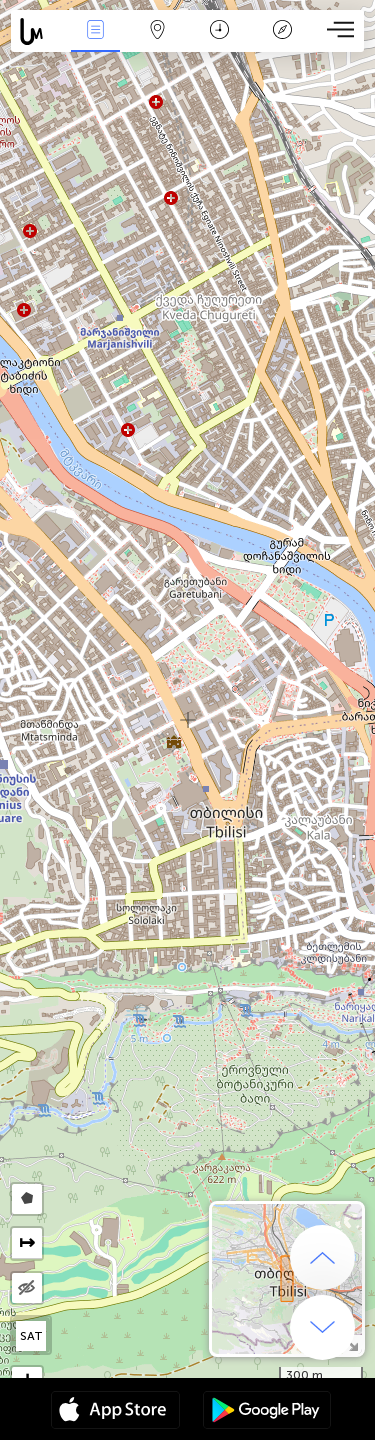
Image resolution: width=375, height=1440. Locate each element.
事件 (95, 31)
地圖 (158, 31)
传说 (282, 31)
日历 (219, 31)
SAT (31, 1336)
